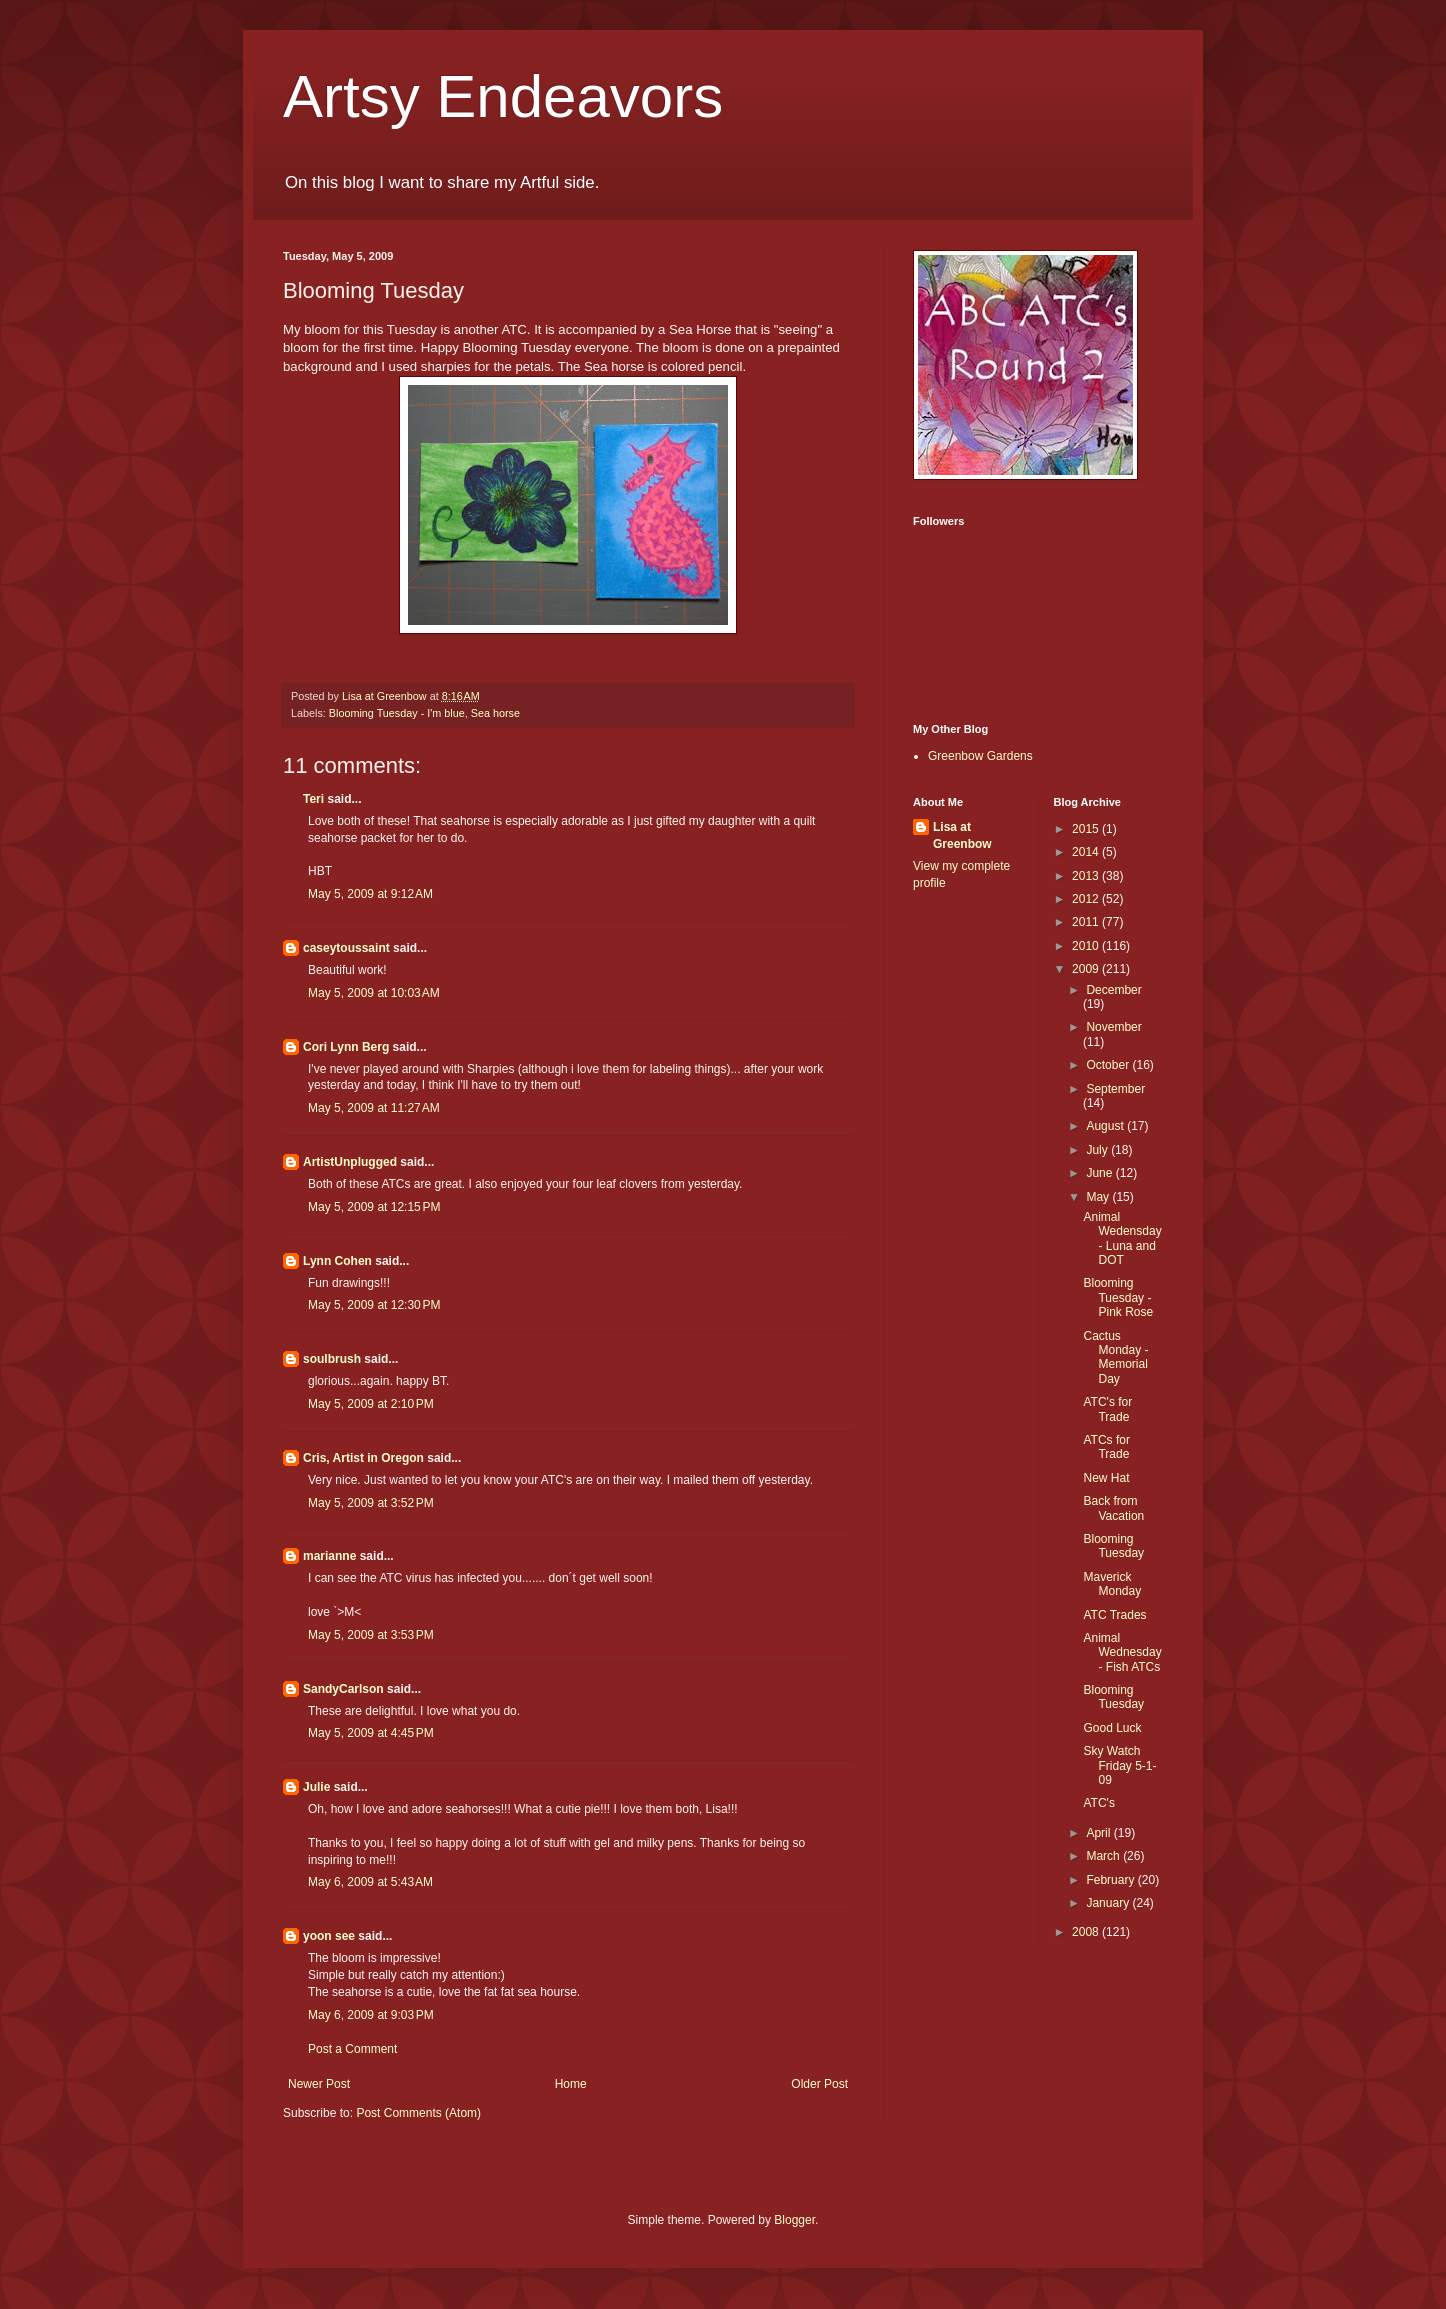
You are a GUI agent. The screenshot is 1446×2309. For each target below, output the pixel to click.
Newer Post (319, 2084)
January (1109, 1903)
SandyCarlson (343, 1689)
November (1113, 1027)
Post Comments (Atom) (418, 2113)
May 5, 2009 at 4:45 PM (371, 1733)
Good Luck (1112, 1728)
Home (571, 2084)
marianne (329, 1556)
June (1100, 1173)
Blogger (794, 2220)
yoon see (329, 1936)
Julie (316, 1787)
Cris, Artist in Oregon (363, 1458)
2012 (1087, 899)
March (1104, 1856)
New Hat (1106, 1478)
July (1098, 1150)
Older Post (819, 2084)
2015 (1087, 829)
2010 (1087, 946)
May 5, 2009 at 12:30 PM (374, 1305)
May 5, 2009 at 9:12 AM (370, 894)
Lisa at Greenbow (962, 835)
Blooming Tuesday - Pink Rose (1118, 1297)
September (1115, 1089)
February (1111, 1880)
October (1109, 1065)
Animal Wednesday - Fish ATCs (1122, 1652)
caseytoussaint (346, 948)
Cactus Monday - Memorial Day (1115, 1357)
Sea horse (495, 713)
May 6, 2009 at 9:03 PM (371, 2015)
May (1099, 1197)
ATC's (1098, 1803)
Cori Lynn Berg (346, 1047)
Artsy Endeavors (503, 96)
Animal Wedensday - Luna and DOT (1122, 1238)
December (1113, 990)
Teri (313, 799)
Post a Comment (352, 2049)
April (1099, 1833)
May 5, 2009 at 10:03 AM (374, 993)
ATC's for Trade (1107, 1409)
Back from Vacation (1113, 1508)
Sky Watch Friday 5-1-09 (1119, 1765)
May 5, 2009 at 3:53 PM (371, 1635)
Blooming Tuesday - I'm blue (397, 713)
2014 (1087, 852)
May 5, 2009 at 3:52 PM (371, 1503)
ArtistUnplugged (350, 1162)
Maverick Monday (1112, 1584)
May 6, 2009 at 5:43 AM (370, 1882)
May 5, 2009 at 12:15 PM (374, 1207)
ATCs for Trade (1106, 1447)
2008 (1087, 1932)
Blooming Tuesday (1113, 1546)
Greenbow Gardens (980, 756)
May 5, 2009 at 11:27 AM (374, 1108)
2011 (1087, 922)
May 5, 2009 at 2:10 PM (371, 1404)
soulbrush (332, 1359)
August (1106, 1126)
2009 (1087, 969)
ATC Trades (1114, 1615)
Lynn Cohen (337, 1261)
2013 (1087, 876)
